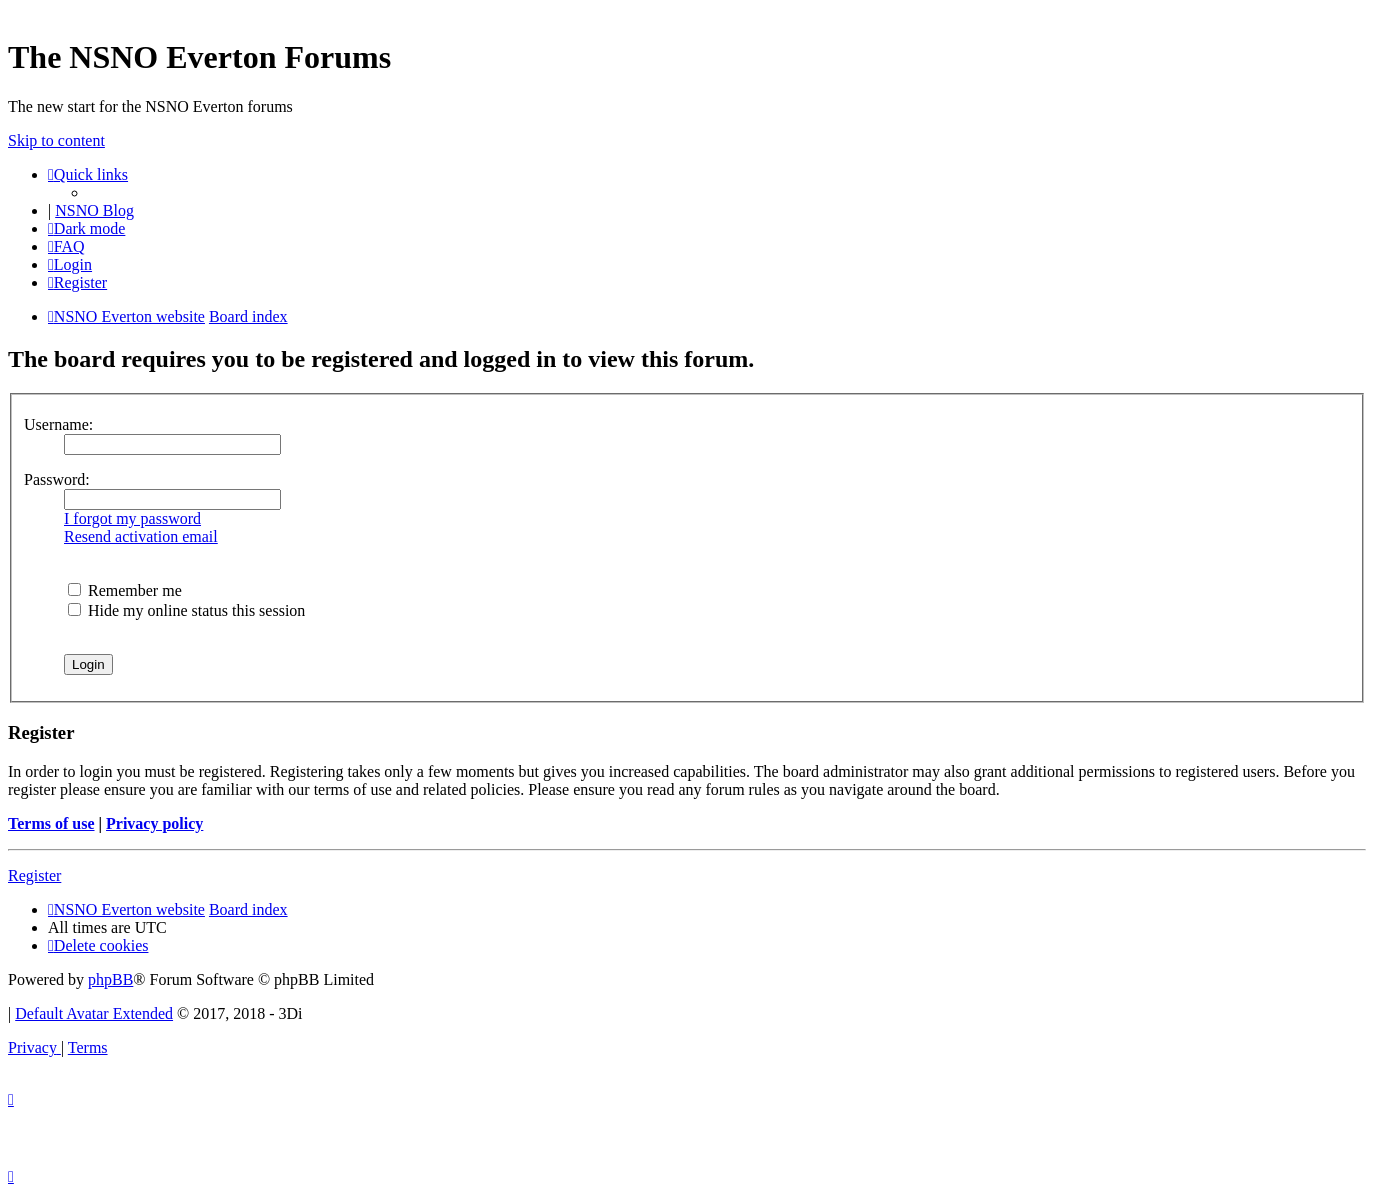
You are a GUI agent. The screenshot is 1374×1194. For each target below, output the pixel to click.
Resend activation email (141, 536)
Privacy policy (154, 823)
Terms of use (51, 823)
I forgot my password (132, 518)
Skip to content (56, 140)
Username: (58, 424)
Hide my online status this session (186, 610)
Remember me (125, 590)
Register (34, 875)
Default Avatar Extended (94, 1013)
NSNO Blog (94, 210)
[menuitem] (66, 246)
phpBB (110, 979)
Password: (57, 479)
